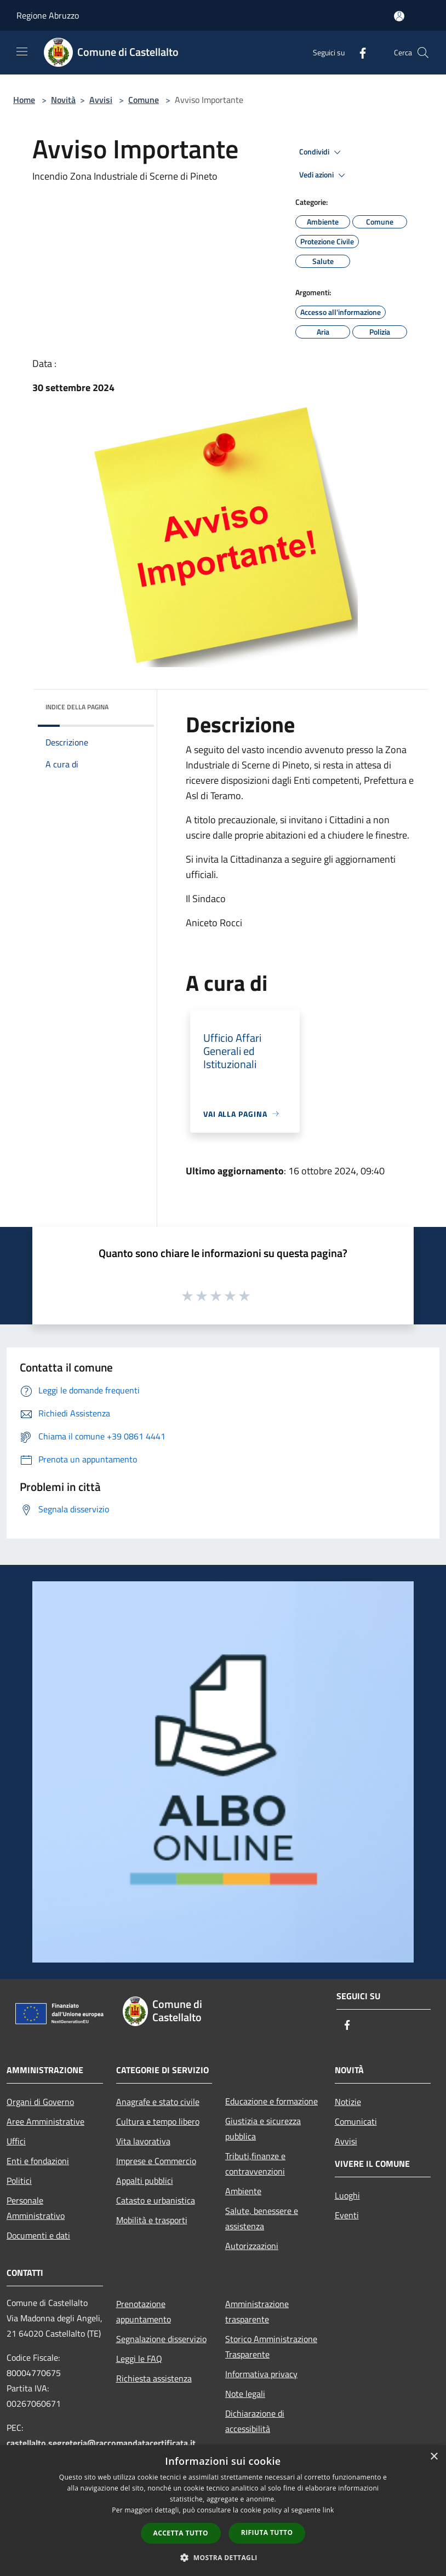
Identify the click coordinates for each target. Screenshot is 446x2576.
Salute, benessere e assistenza (261, 2218)
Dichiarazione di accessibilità (254, 2421)
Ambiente (243, 2191)
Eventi (347, 2215)
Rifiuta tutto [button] (267, 2532)
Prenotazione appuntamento (143, 2311)
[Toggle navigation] (21, 51)
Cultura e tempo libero (157, 2121)
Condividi (321, 152)
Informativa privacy (261, 2373)
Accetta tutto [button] (180, 2533)
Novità (63, 99)
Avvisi (100, 99)
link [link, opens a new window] (328, 2510)
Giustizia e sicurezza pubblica (263, 2128)
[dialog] (223, 2510)
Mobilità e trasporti (151, 2220)
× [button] (434, 2457)
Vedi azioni (323, 175)
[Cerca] (423, 52)
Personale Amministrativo (36, 2208)
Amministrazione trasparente (257, 2311)
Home (24, 99)
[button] (223, 2557)
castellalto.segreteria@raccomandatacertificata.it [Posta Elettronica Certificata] (101, 2442)
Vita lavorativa (143, 2141)
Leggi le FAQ (139, 2358)
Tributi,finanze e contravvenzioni (255, 2163)
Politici (19, 2180)
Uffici (16, 2141)
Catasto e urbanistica (155, 2200)
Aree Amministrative (45, 2121)
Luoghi (347, 2195)
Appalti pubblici (144, 2180)
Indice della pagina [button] (76, 707)
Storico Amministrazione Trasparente (271, 2346)
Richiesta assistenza (154, 2378)
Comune (143, 99)
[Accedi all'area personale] (399, 16)
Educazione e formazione (271, 2101)
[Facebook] (358, 52)
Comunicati (356, 2121)
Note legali (245, 2393)
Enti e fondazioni (38, 2160)
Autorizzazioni (251, 2245)
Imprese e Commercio (156, 2160)
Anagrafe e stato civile (157, 2101)
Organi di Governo (40, 2101)
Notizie (348, 2101)
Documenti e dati (38, 2235)
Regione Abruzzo (47, 15)
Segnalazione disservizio (161, 2338)
